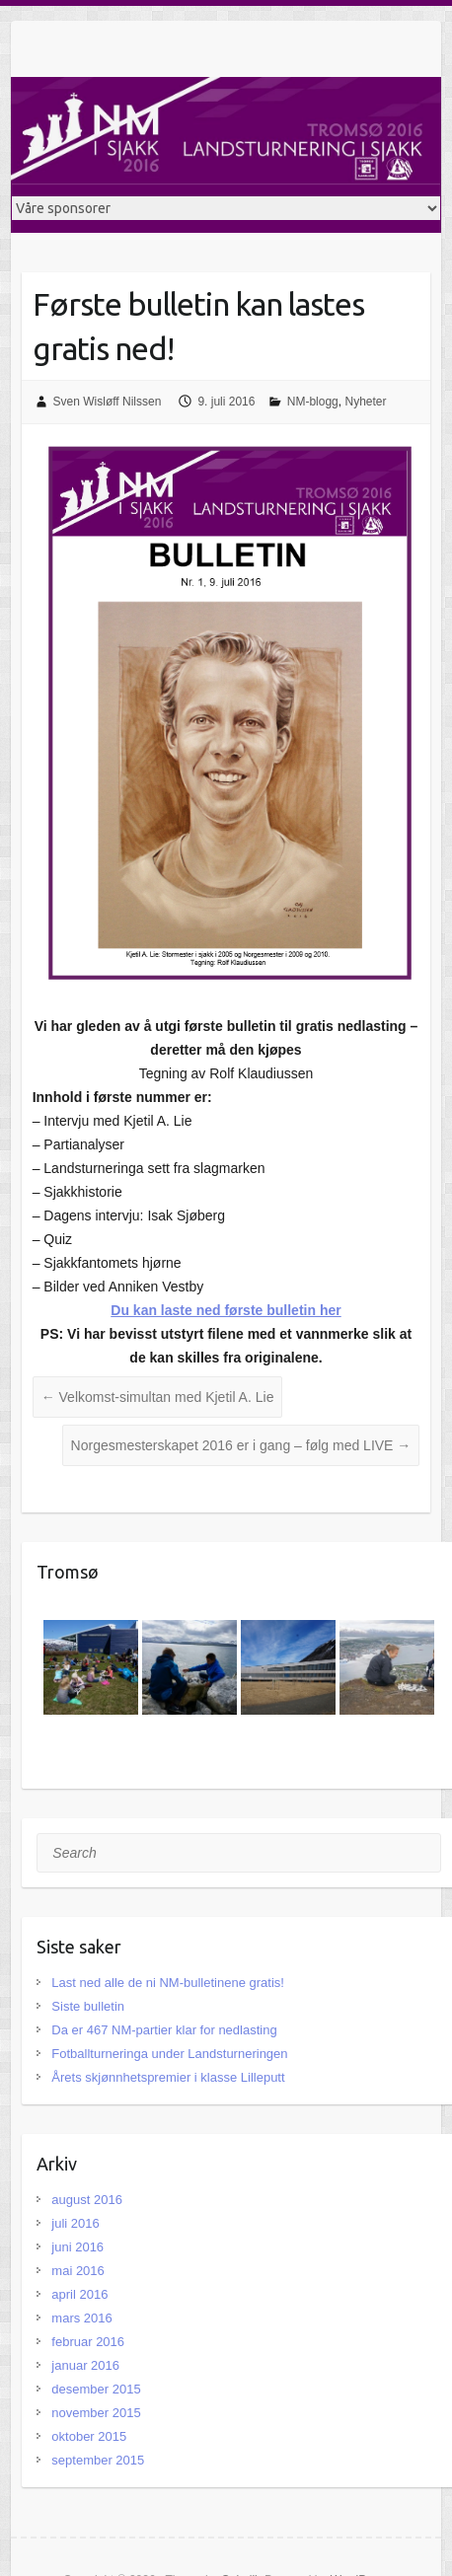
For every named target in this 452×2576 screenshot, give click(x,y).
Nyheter (365, 401)
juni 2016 (77, 2247)
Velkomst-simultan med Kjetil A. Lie (157, 1397)
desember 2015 (95, 2389)
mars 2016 (81, 2318)
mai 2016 (77, 2270)
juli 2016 (75, 2223)
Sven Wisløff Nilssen (107, 401)
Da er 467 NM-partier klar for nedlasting (163, 2030)
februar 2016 (87, 2341)
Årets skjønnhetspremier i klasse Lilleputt (167, 2077)
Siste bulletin (87, 2006)
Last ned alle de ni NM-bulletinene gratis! (167, 1982)
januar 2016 (85, 2365)
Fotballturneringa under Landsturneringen (169, 2053)
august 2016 (86, 2199)
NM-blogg (313, 401)
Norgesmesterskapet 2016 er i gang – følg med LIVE (241, 1445)
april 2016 (79, 2294)
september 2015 (97, 2460)
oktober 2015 (88, 2436)
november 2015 (95, 2412)
